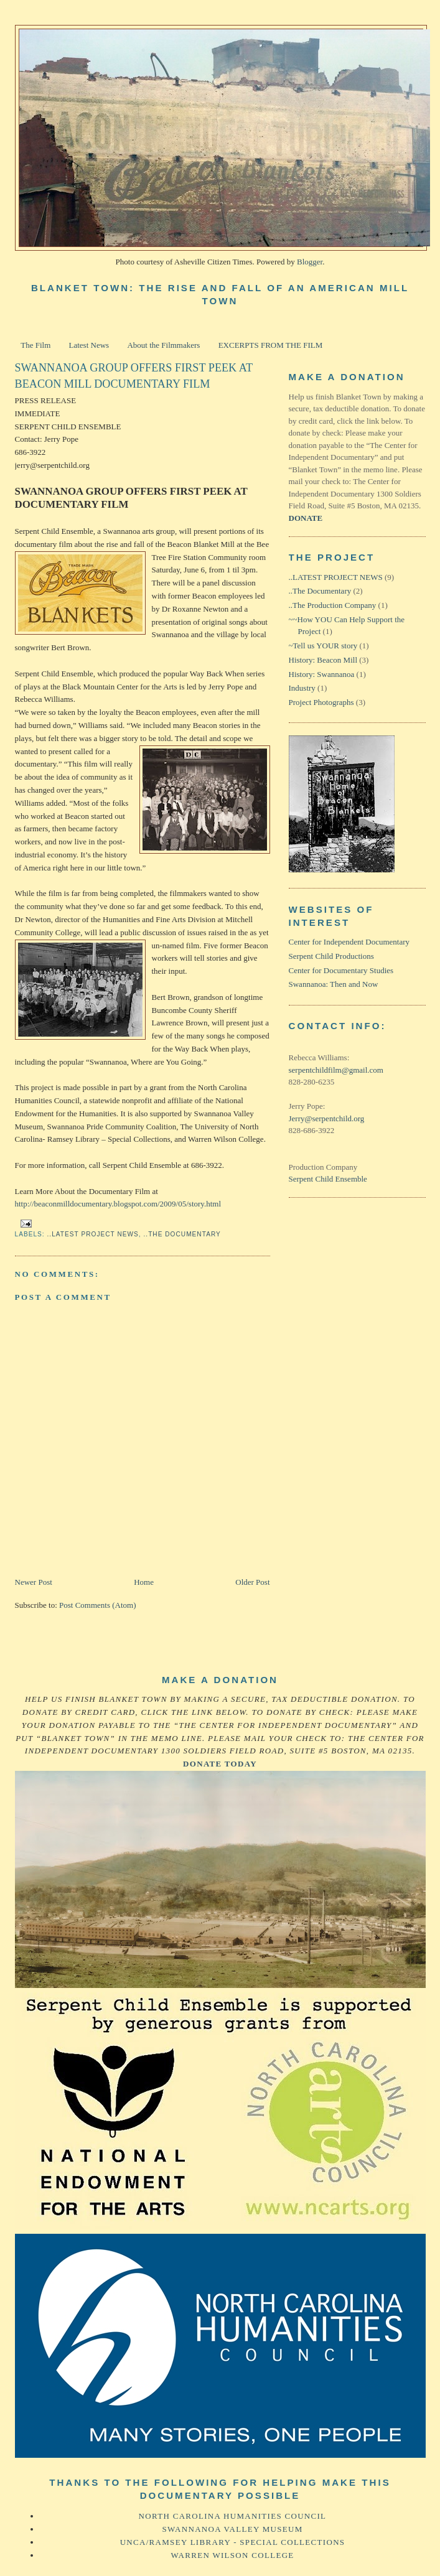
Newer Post (33, 1582)
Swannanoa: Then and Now (333, 984)
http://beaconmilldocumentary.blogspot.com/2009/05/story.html (118, 1203)
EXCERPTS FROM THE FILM (270, 345)
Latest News (89, 345)
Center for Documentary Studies (341, 970)
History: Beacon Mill (323, 660)
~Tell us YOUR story (323, 645)
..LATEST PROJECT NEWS (93, 1234)
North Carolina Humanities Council (233, 2516)
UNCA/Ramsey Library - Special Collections (232, 2542)
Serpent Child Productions (331, 956)
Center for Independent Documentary (349, 941)
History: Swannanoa (322, 674)
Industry (302, 688)
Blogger (309, 261)
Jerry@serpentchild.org (327, 1118)
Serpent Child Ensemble (328, 1178)
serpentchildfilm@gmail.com (336, 1070)
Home (144, 1582)
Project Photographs (321, 702)
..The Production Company (333, 605)
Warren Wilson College (232, 2555)
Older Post (252, 1582)
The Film (35, 345)
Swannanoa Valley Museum (232, 2529)
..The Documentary (182, 1234)
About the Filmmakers (163, 345)
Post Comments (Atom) (97, 1605)
